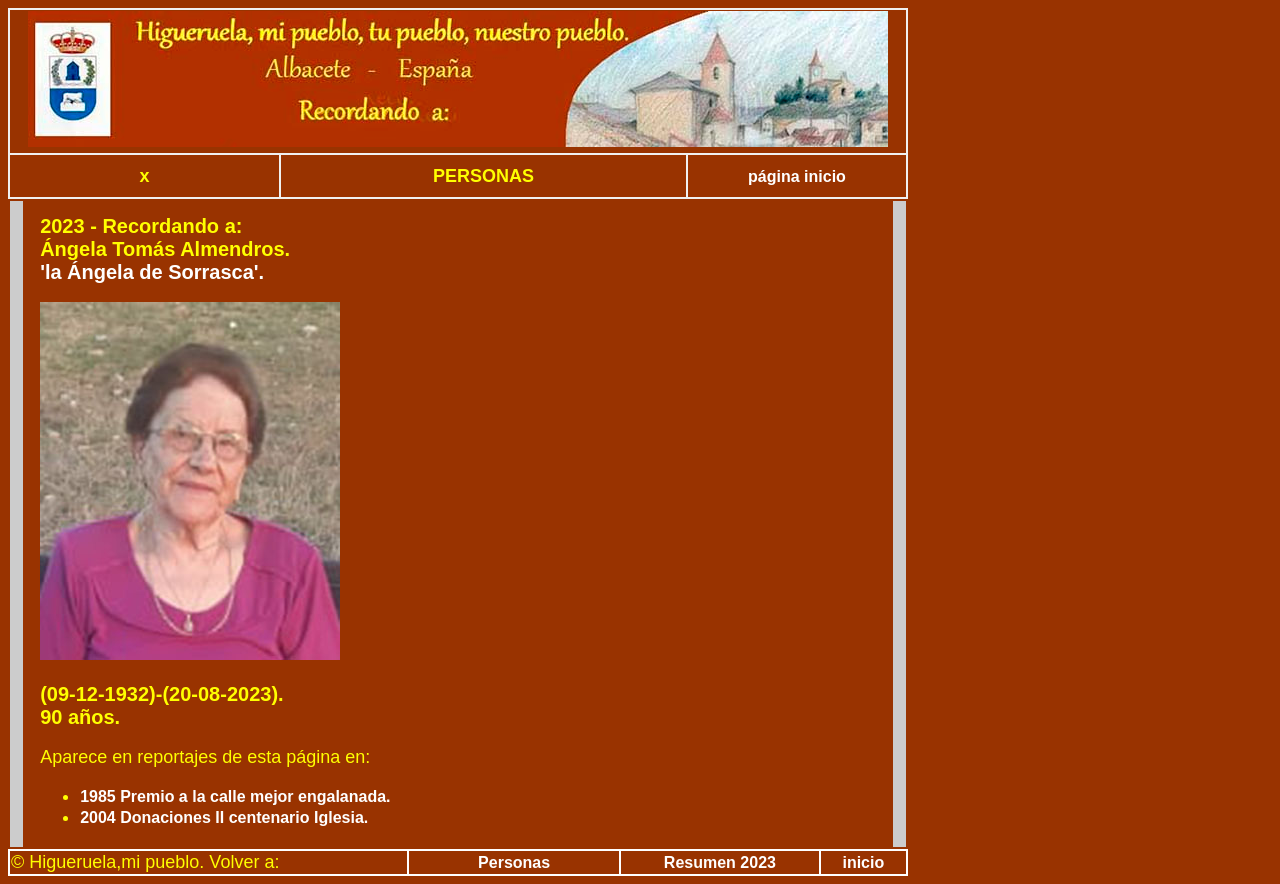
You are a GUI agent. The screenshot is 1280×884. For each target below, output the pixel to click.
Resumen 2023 (720, 862)
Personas (514, 862)
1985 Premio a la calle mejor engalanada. (235, 796)
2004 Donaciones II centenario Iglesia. (224, 817)
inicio (863, 862)
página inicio (797, 176)
